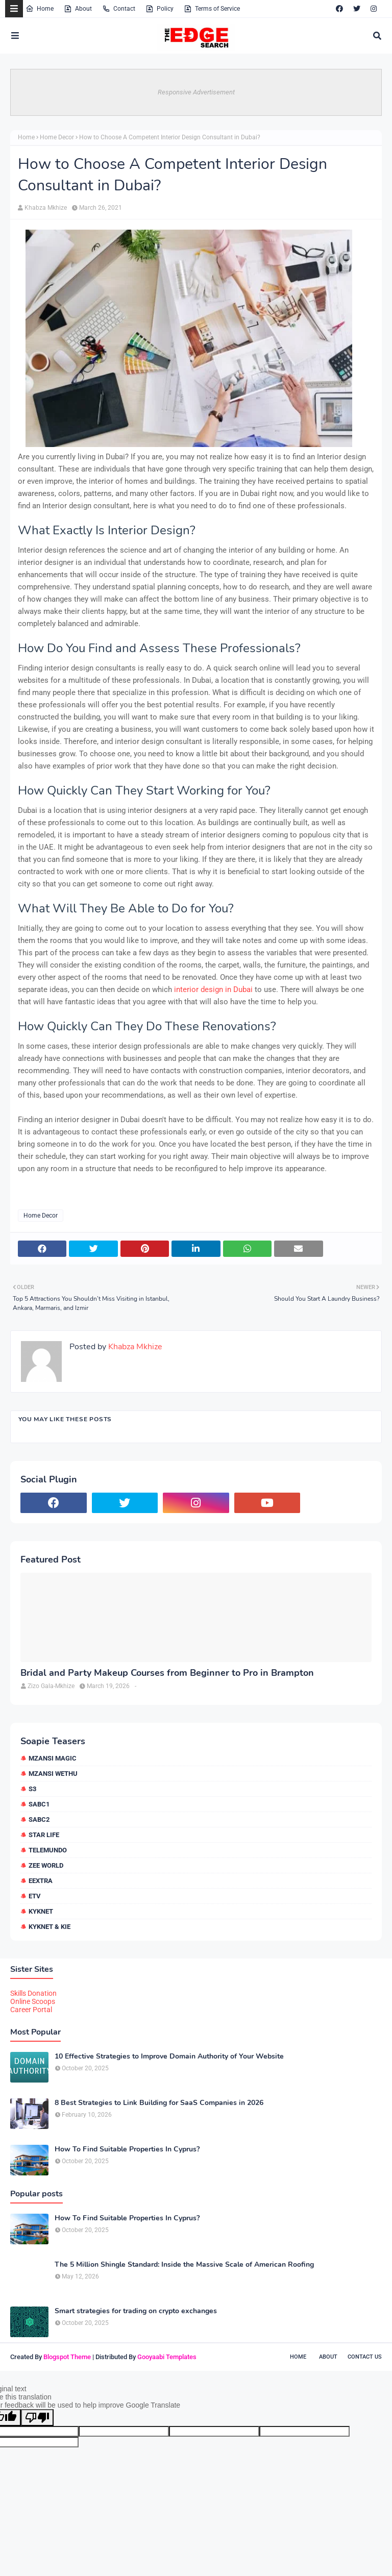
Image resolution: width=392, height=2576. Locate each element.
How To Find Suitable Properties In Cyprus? (127, 2149)
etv (35, 1896)
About (78, 9)
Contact (118, 9)
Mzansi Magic (53, 1758)
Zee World (46, 1865)
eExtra (41, 1881)
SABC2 (39, 1819)
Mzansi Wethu (53, 1773)
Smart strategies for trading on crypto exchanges (136, 2311)
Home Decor (57, 137)
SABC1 (39, 1804)
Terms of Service (212, 9)
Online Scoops (32, 2001)
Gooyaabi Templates (167, 2357)
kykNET (41, 1911)
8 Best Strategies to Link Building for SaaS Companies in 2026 (159, 2103)
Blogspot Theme (67, 2357)
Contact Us (365, 2357)
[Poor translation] (37, 2417)
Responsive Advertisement (196, 92)
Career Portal (31, 2009)
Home (40, 9)
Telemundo (48, 1850)
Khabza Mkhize (45, 207)
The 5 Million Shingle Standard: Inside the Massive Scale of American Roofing (184, 2264)
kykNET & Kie (49, 1926)
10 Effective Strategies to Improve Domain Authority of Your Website (169, 2056)
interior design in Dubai (213, 989)
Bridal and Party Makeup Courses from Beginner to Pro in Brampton (167, 1673)
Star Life (44, 1835)
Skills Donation (33, 1993)
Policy (159, 9)
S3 (32, 1789)
